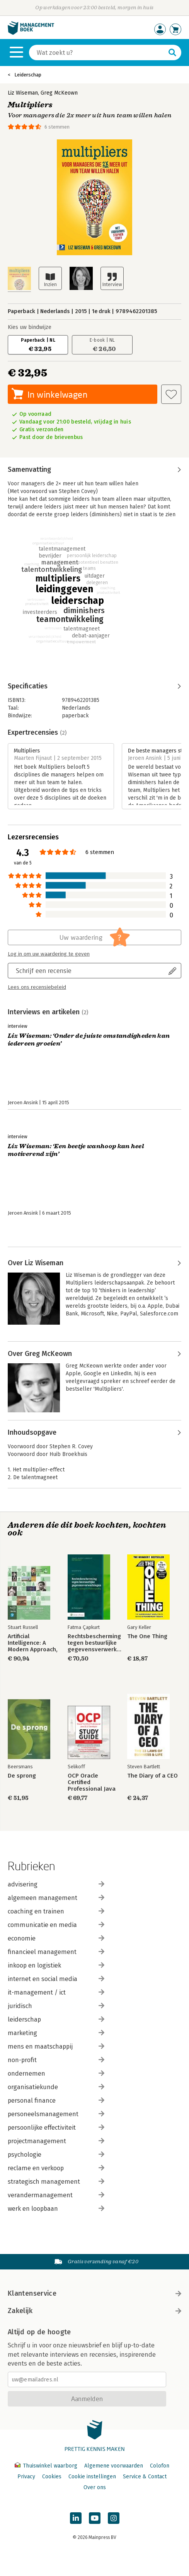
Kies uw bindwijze (29, 327)
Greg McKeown (59, 93)
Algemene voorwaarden (113, 2465)
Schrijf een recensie (44, 970)
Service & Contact (145, 2476)
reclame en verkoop (56, 2168)
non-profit (56, 2060)
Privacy (26, 2476)
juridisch (56, 2006)
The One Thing (147, 1636)
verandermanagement (56, 2195)
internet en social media (56, 1979)
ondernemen (56, 2073)
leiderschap (56, 2019)
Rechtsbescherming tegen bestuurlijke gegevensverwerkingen (95, 1643)
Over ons (94, 2487)
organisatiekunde (56, 2087)
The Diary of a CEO (152, 1776)
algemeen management (56, 1897)
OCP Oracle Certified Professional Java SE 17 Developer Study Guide (92, 1782)
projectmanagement (56, 2141)
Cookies (51, 2476)
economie (56, 1938)
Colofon (159, 2465)
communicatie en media (56, 1925)
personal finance (56, 2100)
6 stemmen (57, 127)
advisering (56, 1884)
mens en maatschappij (56, 2046)
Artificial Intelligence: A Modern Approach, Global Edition (33, 1643)
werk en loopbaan (56, 2208)
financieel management (56, 1952)
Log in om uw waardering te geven (49, 954)
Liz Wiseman (23, 93)
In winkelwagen (57, 394)
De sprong (22, 1776)
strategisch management (56, 2181)
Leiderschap (27, 75)
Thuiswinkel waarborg (47, 2465)
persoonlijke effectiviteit (56, 2127)
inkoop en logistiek (56, 1965)
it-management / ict (56, 1992)
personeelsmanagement (56, 2114)
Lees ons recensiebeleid (37, 987)
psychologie (56, 2154)
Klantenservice (94, 2293)
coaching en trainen (56, 1911)
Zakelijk (94, 2311)
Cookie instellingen (92, 2476)
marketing (56, 2033)
